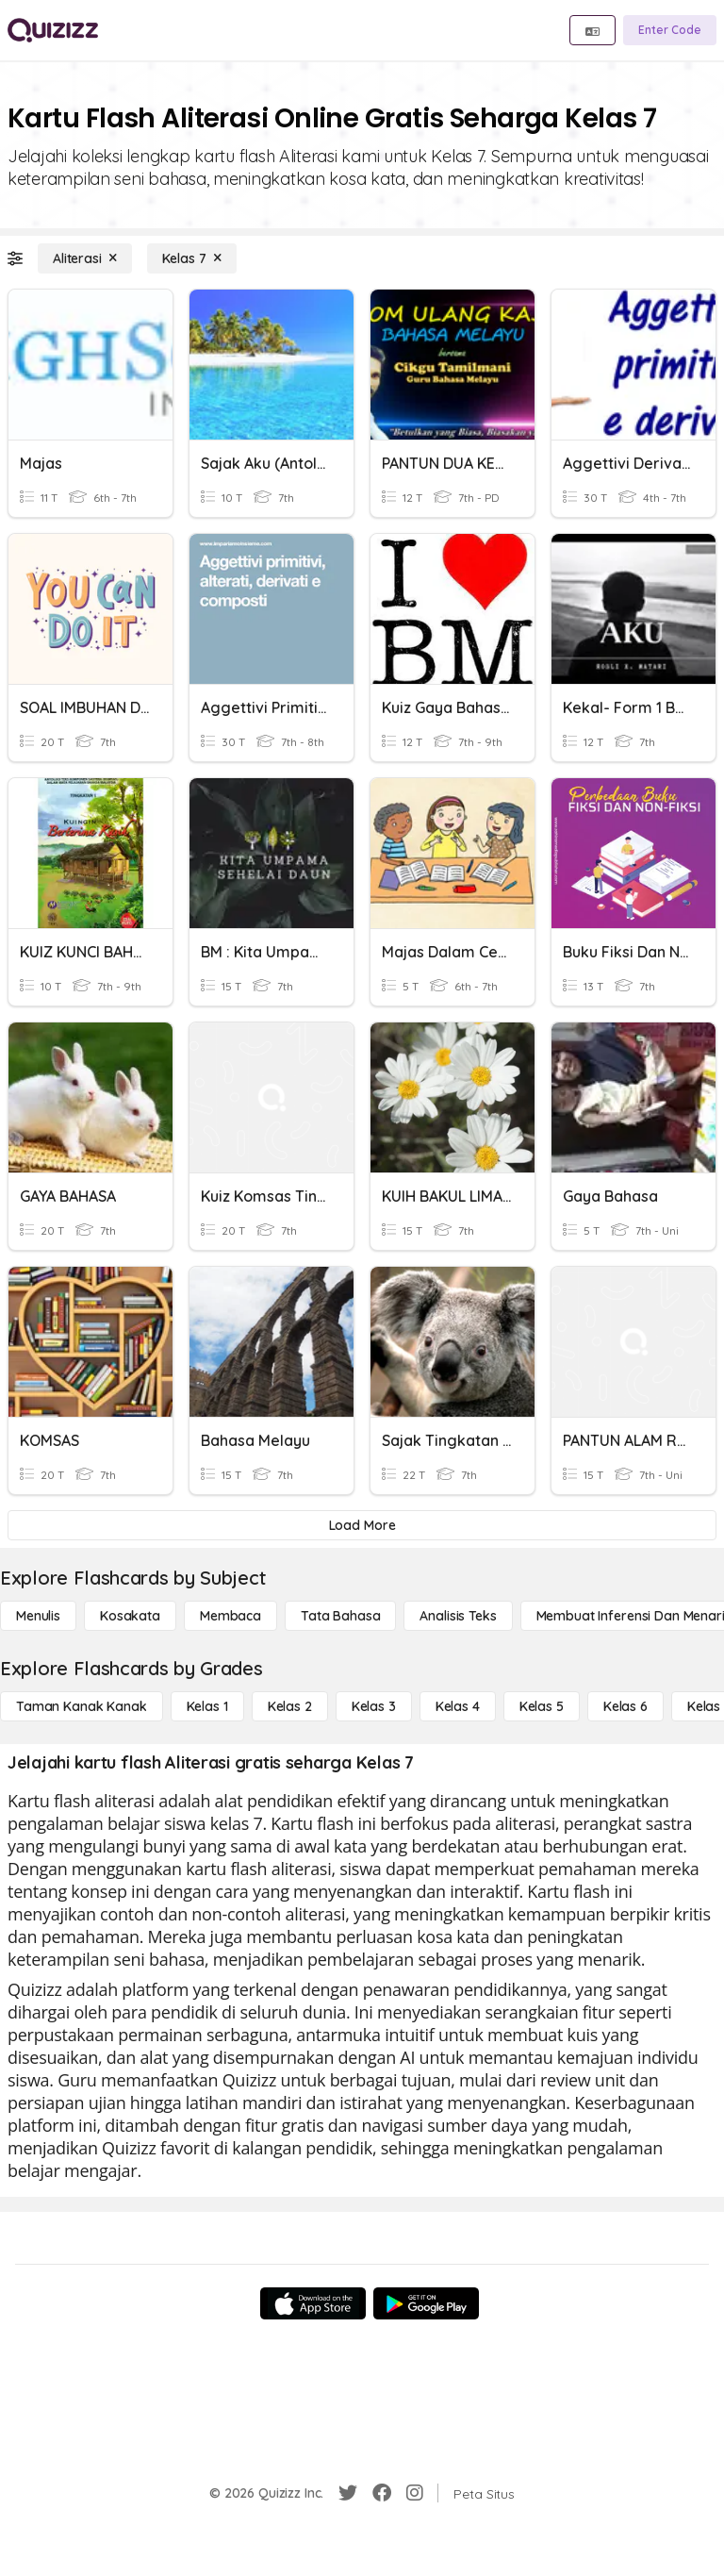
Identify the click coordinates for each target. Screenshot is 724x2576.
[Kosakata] (130, 1616)
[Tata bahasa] (340, 1616)
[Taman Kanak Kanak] (81, 1706)
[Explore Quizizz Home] (53, 30)
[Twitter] (347, 2493)
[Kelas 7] (192, 258)
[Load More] (362, 1525)
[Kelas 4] (458, 1706)
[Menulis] (38, 1616)
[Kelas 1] (207, 1706)
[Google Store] (426, 2303)
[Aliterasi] (85, 258)
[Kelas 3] (374, 1706)
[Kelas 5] (541, 1706)
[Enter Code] (669, 30)
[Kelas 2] (290, 1706)
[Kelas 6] (625, 1706)
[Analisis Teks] (457, 1616)
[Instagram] (414, 2493)
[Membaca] (230, 1616)
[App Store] (313, 2303)
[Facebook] (381, 2493)
